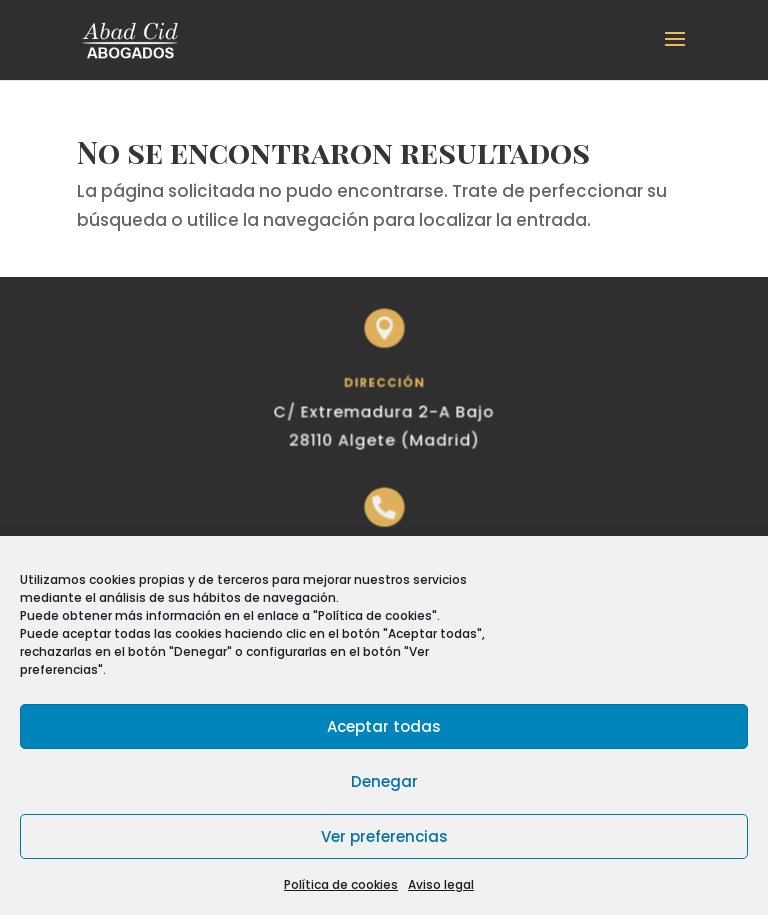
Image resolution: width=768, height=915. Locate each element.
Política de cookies (341, 884)
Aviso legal (441, 884)
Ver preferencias (384, 836)
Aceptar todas (384, 726)
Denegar (384, 781)
